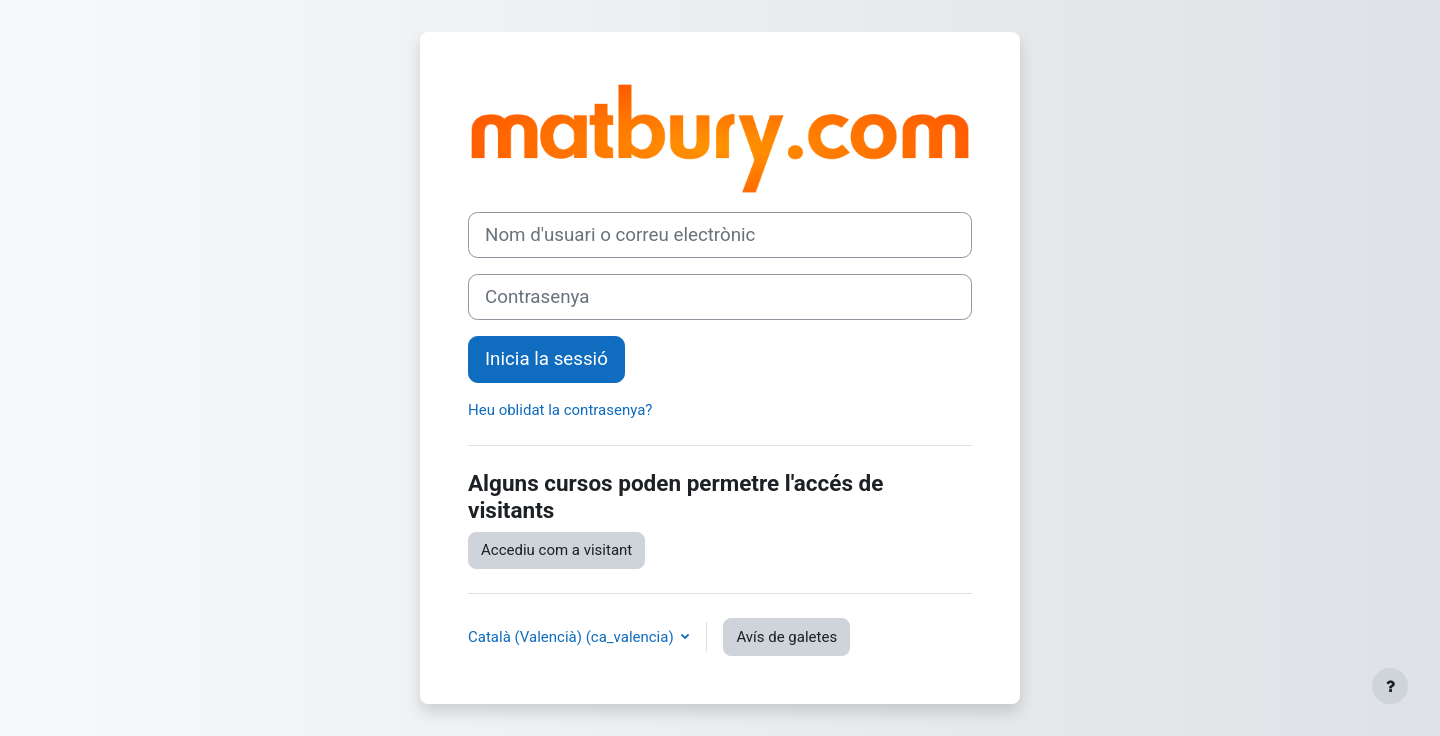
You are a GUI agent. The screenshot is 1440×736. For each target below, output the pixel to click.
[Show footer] (1390, 686)
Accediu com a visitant (556, 550)
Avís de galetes (786, 637)
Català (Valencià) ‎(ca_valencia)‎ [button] (572, 637)
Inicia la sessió (546, 359)
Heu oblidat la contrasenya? (560, 410)
